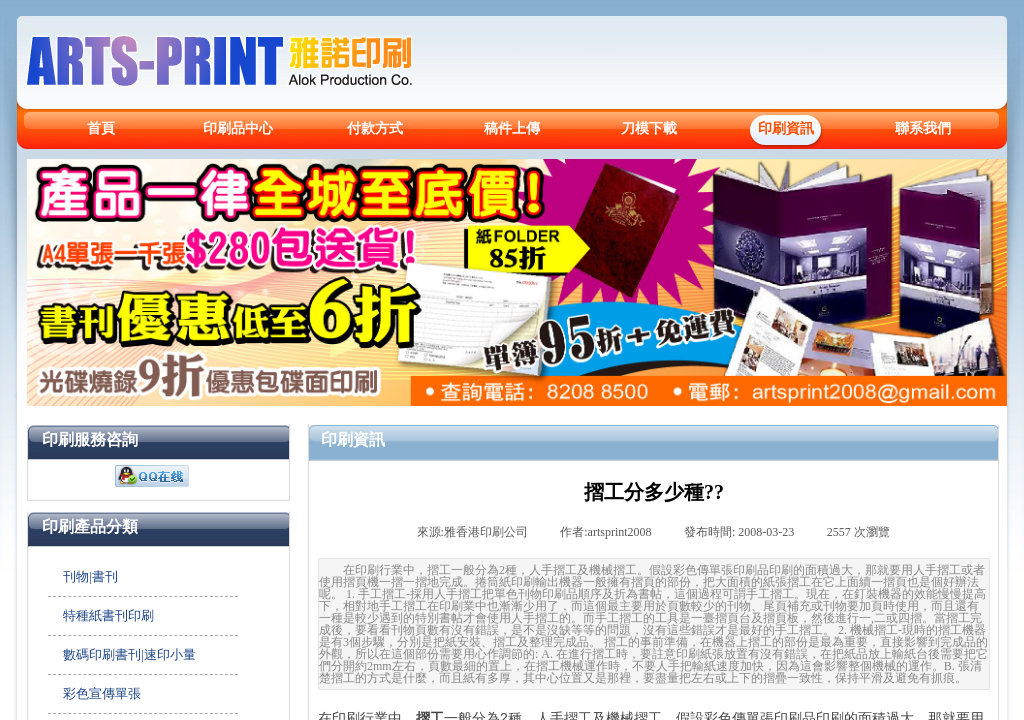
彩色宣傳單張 (102, 693)
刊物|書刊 (90, 576)
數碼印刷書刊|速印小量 (129, 654)
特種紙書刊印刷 (108, 615)
